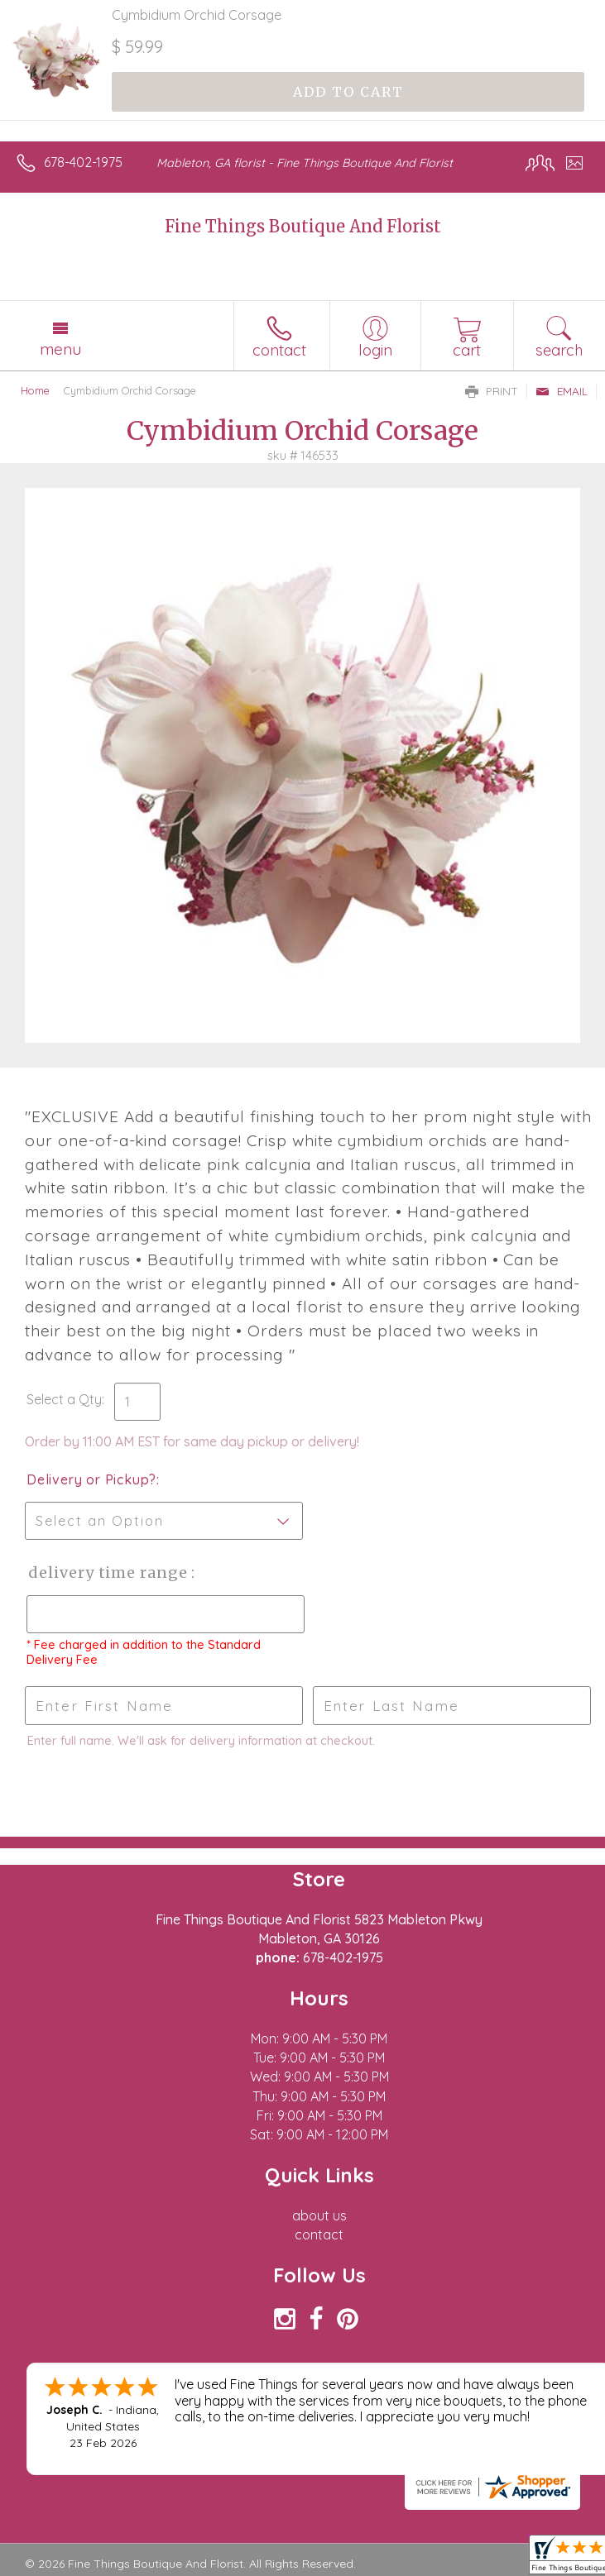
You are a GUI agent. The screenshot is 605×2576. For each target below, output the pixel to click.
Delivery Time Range (108, 1572)
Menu (60, 349)
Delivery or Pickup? (91, 1479)
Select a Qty (64, 1399)
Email (561, 391)
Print (491, 391)
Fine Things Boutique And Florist (303, 226)
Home (35, 390)
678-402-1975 (83, 162)
